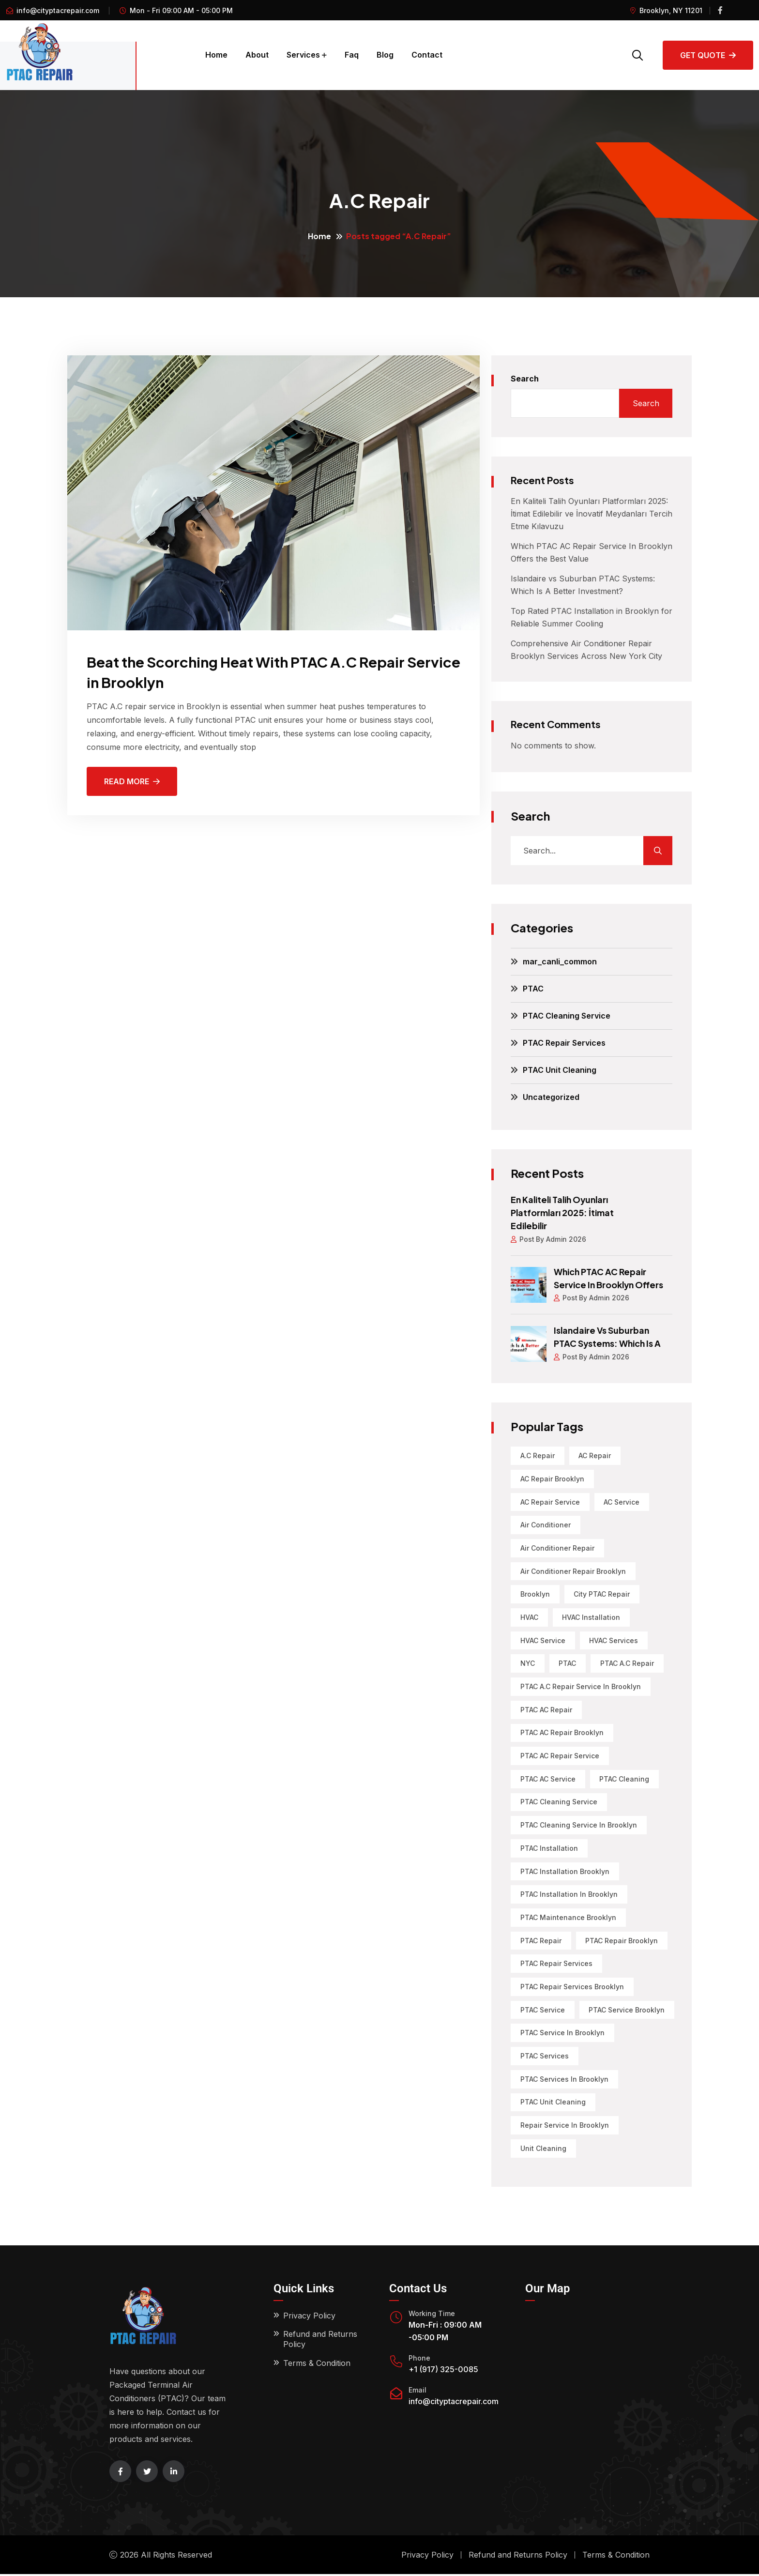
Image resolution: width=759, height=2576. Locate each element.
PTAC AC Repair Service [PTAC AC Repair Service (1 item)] (559, 1755)
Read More (132, 781)
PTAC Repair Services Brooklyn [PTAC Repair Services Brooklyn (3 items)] (572, 1987)
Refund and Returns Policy (320, 2341)
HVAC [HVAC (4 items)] (529, 1616)
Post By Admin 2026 (549, 1238)
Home (216, 55)
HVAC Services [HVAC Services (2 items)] (614, 1639)
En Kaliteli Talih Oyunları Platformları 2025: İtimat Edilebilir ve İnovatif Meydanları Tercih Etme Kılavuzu (591, 513)
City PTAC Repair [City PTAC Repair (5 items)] (602, 1592)
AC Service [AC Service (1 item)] (622, 1499)
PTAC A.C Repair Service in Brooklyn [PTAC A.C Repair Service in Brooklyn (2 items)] (580, 1685)
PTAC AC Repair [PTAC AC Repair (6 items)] (546, 1709)
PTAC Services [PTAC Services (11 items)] (544, 2057)
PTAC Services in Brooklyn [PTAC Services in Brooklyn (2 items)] (564, 2080)
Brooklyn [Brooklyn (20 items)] (535, 1592)
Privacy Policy (309, 2317)
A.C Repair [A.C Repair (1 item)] (537, 1453)
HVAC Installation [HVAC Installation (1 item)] (591, 1616)
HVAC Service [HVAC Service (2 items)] (542, 1639)
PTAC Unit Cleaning (559, 1070)
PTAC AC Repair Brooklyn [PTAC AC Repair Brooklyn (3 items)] (562, 1732)
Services (303, 55)
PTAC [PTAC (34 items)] (568, 1662)
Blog (385, 55)
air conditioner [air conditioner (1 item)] (545, 1523)
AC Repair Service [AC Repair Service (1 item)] (550, 1499)
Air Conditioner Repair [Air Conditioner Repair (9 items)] (557, 1546)
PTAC (533, 988)
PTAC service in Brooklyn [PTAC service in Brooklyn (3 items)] (562, 2034)
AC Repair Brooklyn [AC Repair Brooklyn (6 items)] (552, 1476)
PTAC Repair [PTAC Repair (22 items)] (541, 1941)
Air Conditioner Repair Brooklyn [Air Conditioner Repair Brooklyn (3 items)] (573, 1569)
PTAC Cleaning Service (566, 1016)
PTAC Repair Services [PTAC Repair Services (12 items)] (556, 1964)
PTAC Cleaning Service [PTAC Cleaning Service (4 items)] (558, 1802)
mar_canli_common (560, 961)
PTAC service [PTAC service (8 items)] (542, 2011)
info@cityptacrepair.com (57, 10)
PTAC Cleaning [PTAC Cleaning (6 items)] (625, 1778)
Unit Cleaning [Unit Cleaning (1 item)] (543, 2150)
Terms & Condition (316, 2365)
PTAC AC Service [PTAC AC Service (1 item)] (548, 1778)
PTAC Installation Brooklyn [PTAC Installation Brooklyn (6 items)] (564, 1871)
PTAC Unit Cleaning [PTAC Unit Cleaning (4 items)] (553, 2104)
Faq (352, 55)
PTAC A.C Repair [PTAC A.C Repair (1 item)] (627, 1662)
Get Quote (708, 55)
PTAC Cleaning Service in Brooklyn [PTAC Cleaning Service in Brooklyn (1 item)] (578, 1825)
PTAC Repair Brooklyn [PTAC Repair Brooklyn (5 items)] (622, 1941)
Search (525, 378)
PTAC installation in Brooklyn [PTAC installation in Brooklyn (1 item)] (569, 1894)
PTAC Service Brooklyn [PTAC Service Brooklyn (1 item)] (627, 2011)
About (257, 55)
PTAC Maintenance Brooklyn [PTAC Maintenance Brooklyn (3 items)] (568, 1918)
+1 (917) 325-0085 (443, 2371)
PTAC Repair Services (564, 1043)
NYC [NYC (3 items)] (527, 1662)
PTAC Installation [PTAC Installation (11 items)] (549, 1848)
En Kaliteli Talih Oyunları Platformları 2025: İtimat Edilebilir (563, 1212)
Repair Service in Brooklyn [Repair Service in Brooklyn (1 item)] (564, 2127)
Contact (426, 55)
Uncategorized (551, 1097)
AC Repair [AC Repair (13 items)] (595, 1453)
